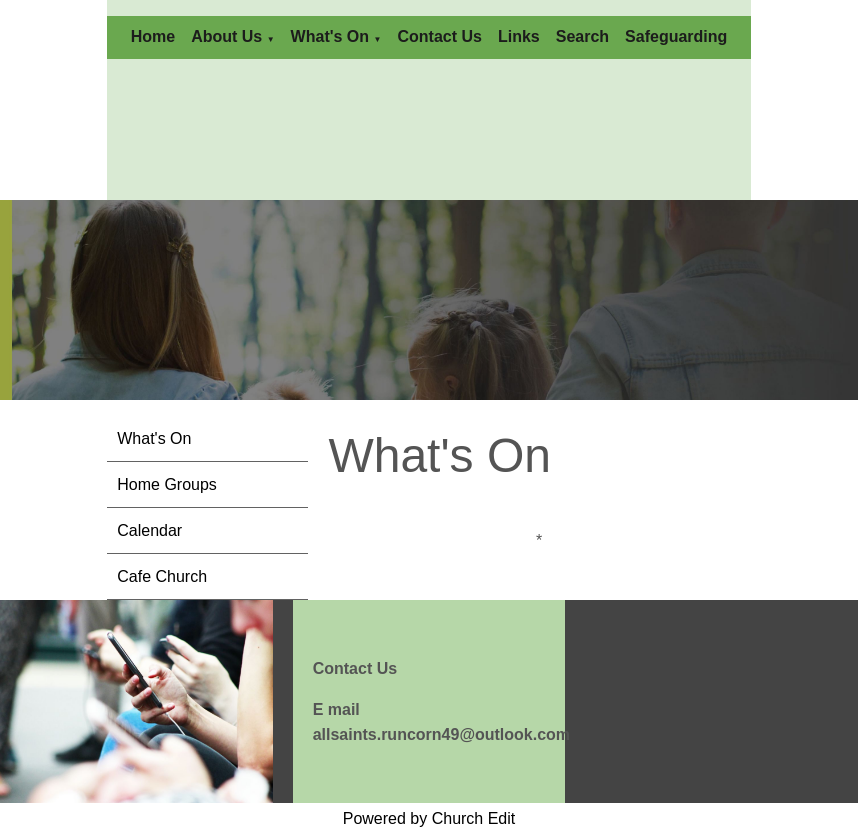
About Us (226, 36)
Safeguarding (676, 36)
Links (519, 36)
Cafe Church (162, 576)
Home (153, 36)
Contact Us (439, 36)
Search (582, 36)
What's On (330, 36)
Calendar (149, 530)
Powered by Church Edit (429, 818)
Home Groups (167, 484)
